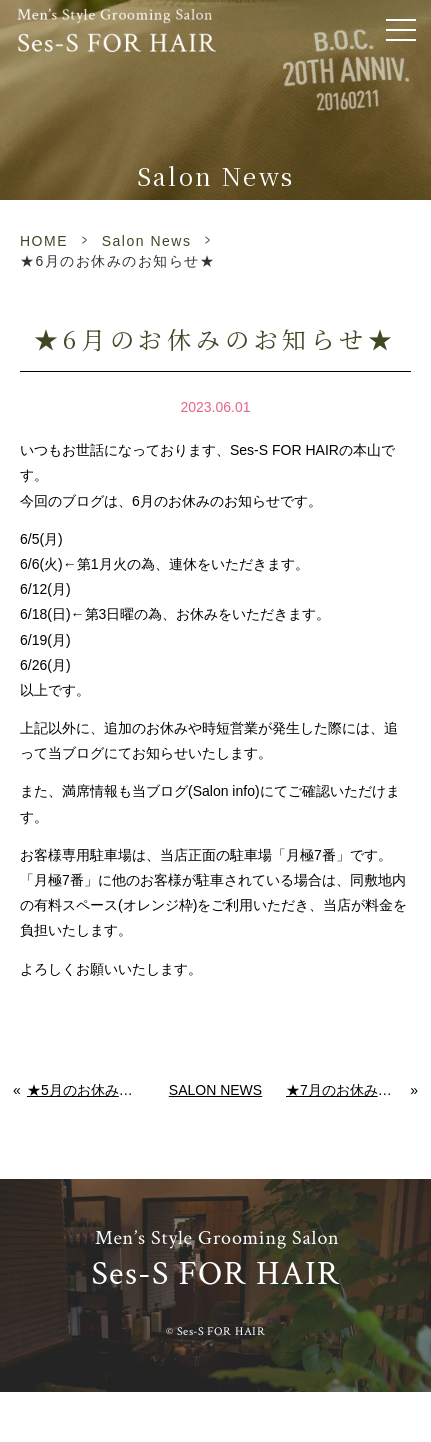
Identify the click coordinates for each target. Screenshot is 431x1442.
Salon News (147, 241)
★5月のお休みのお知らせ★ (86, 1090)
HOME (44, 241)
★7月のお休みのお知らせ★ (348, 1090)
